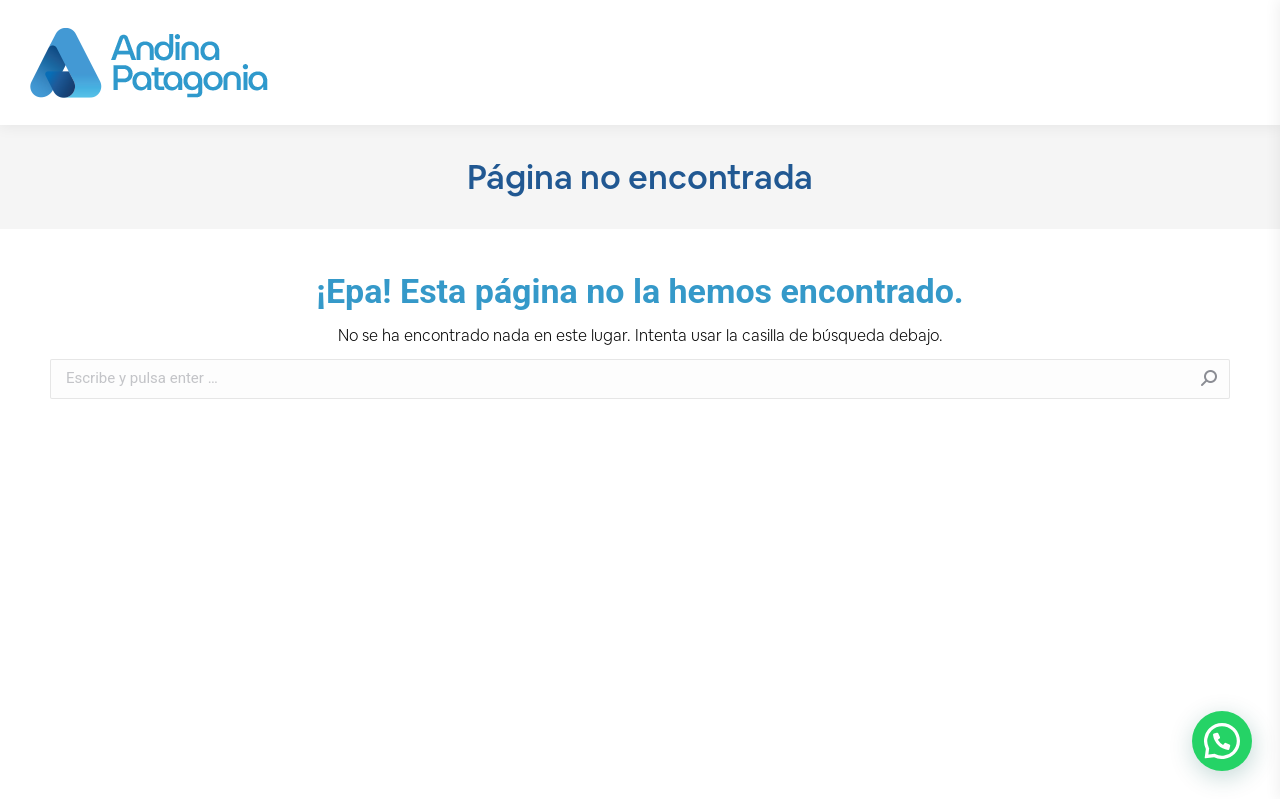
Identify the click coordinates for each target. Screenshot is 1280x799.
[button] (1222, 741)
